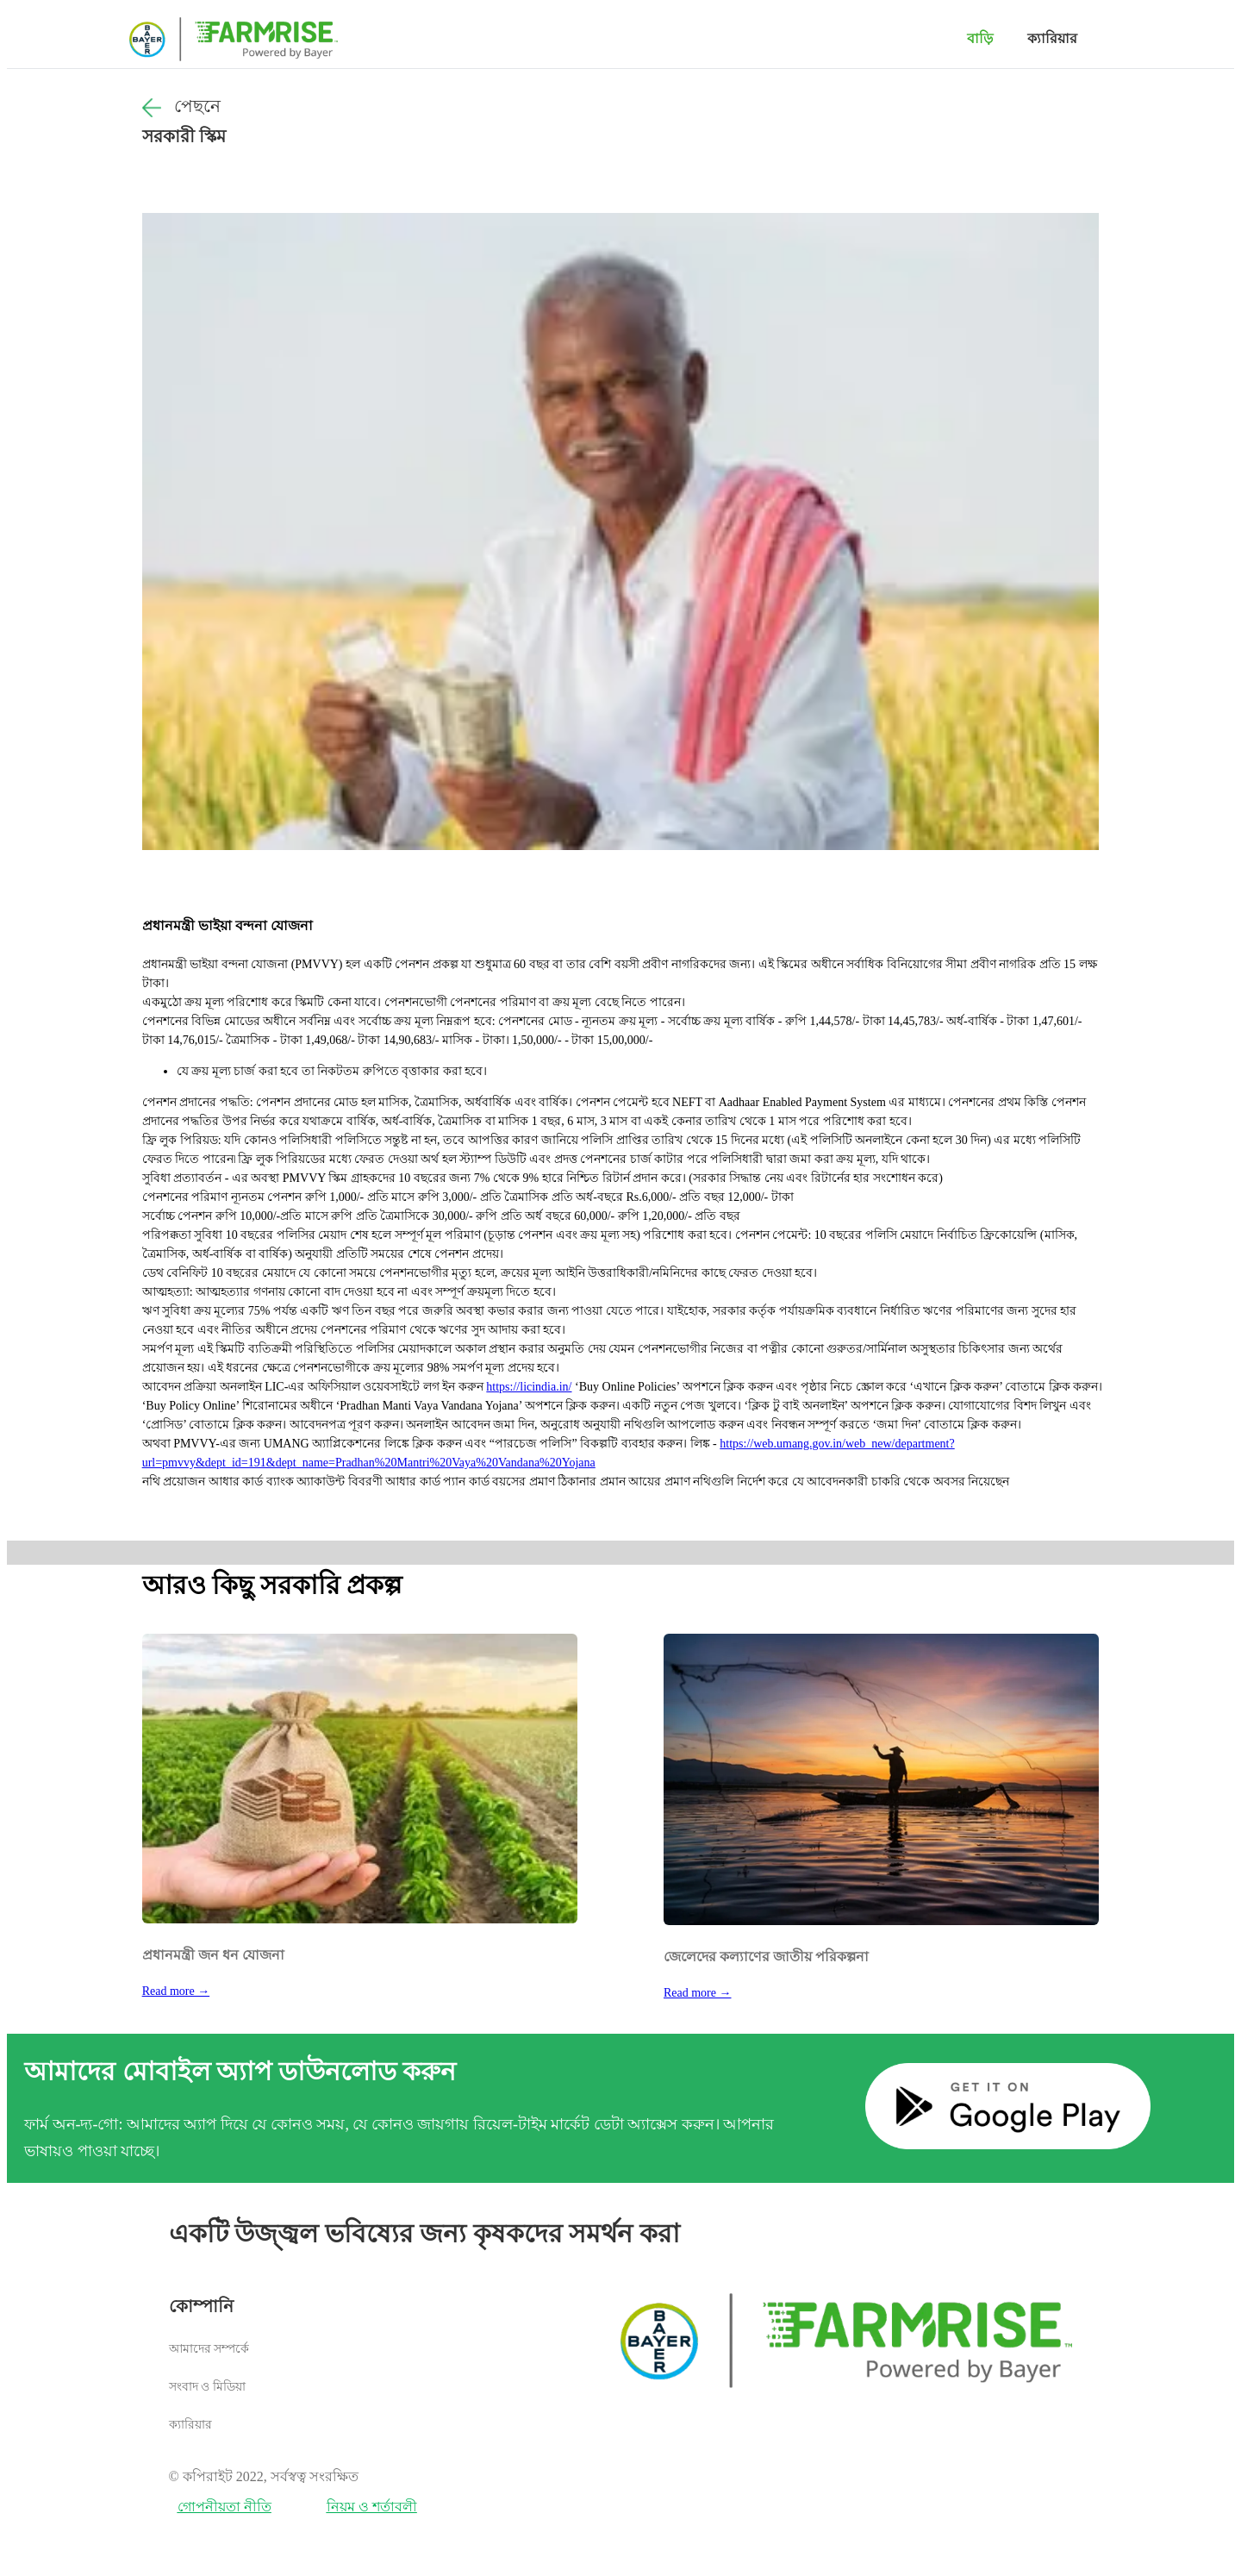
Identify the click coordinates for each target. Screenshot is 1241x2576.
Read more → (176, 1991)
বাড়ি (980, 38)
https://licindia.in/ (528, 1386)
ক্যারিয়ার (1052, 38)
